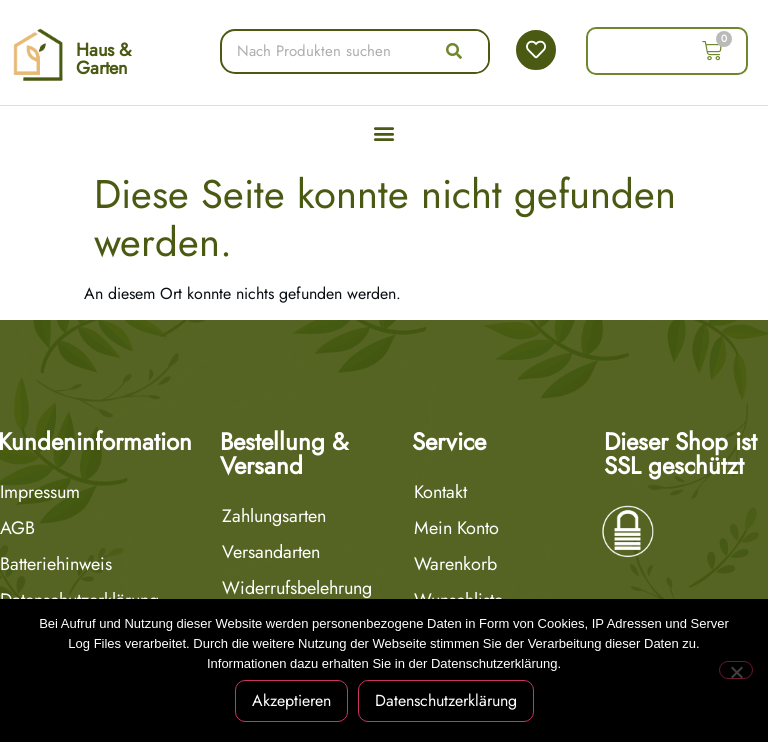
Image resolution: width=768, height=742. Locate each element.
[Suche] (454, 51)
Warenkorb (455, 564)
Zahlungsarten (274, 516)
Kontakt (440, 492)
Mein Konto (456, 528)
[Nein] (736, 670)
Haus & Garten (103, 59)
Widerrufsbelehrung (297, 588)
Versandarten (271, 552)
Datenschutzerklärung (446, 700)
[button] (384, 133)
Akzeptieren (291, 700)
